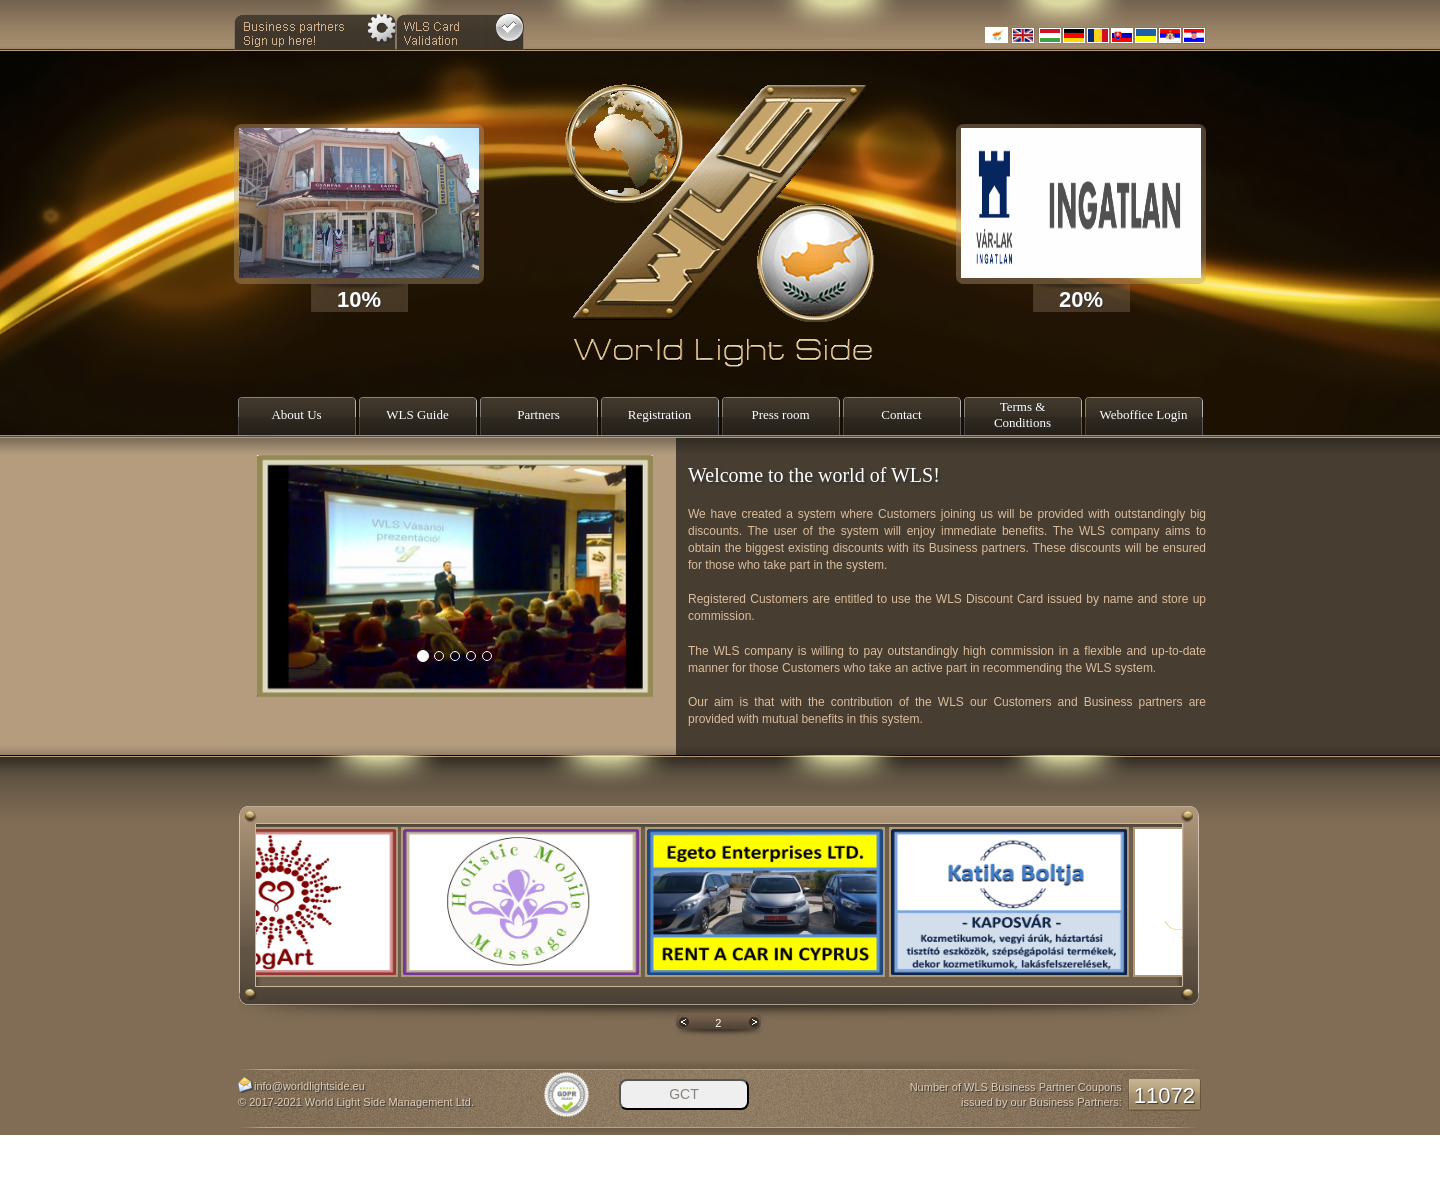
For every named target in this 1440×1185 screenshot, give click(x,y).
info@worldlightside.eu (309, 1086)
